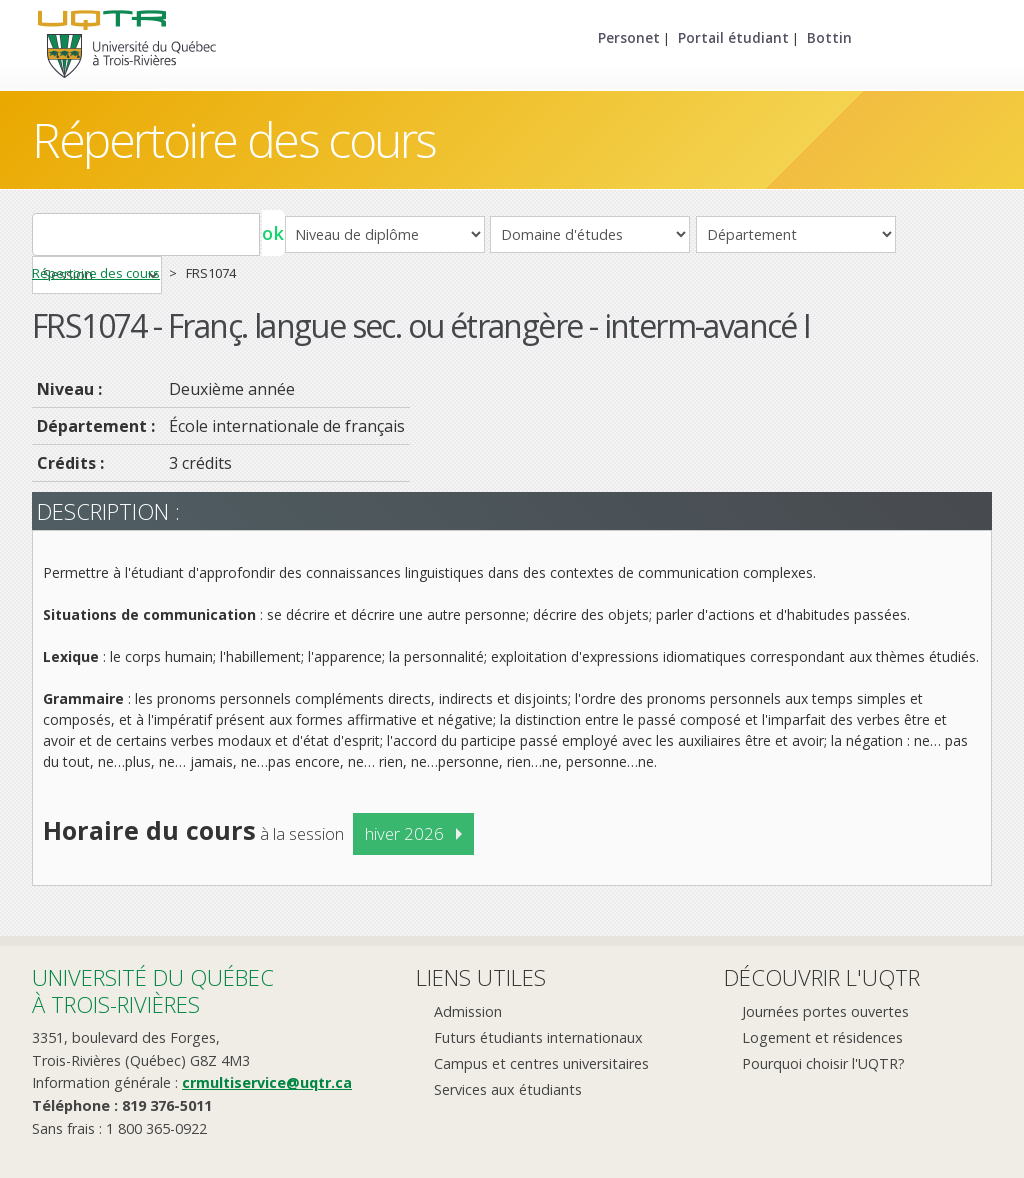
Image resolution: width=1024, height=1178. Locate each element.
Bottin (829, 37)
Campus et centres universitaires (541, 1063)
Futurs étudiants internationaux (538, 1037)
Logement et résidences (822, 1037)
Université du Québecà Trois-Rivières (153, 990)
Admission (468, 1011)
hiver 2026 (404, 833)
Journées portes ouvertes (825, 1011)
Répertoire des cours (234, 139)
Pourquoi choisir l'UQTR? (823, 1063)
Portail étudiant (733, 37)
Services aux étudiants (508, 1089)
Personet (629, 37)
